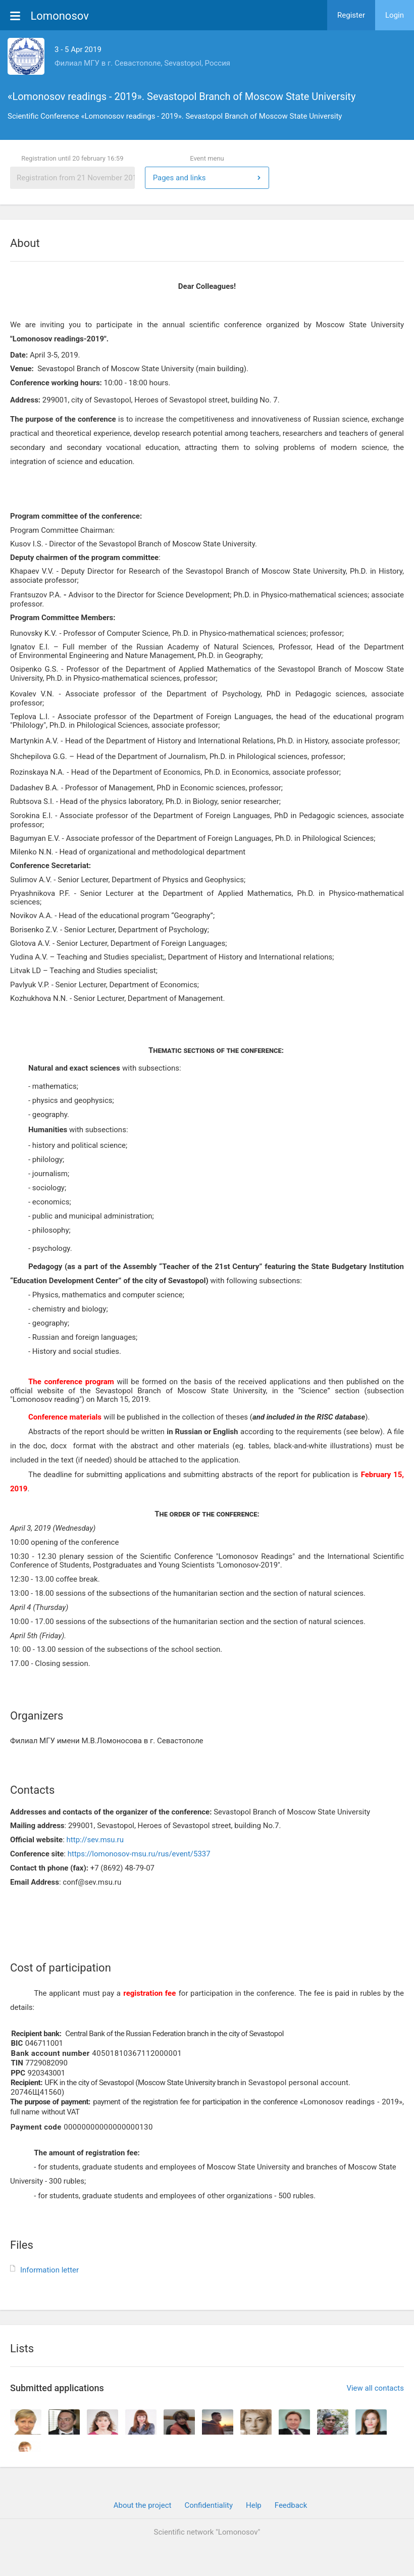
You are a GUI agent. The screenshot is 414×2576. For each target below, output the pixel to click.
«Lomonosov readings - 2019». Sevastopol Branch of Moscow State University (181, 96)
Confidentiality (208, 2505)
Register (351, 15)
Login (394, 15)
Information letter (49, 2270)
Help (254, 2505)
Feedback (291, 2505)
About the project (143, 2505)
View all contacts (375, 2388)
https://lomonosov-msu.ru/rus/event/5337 (139, 1853)
